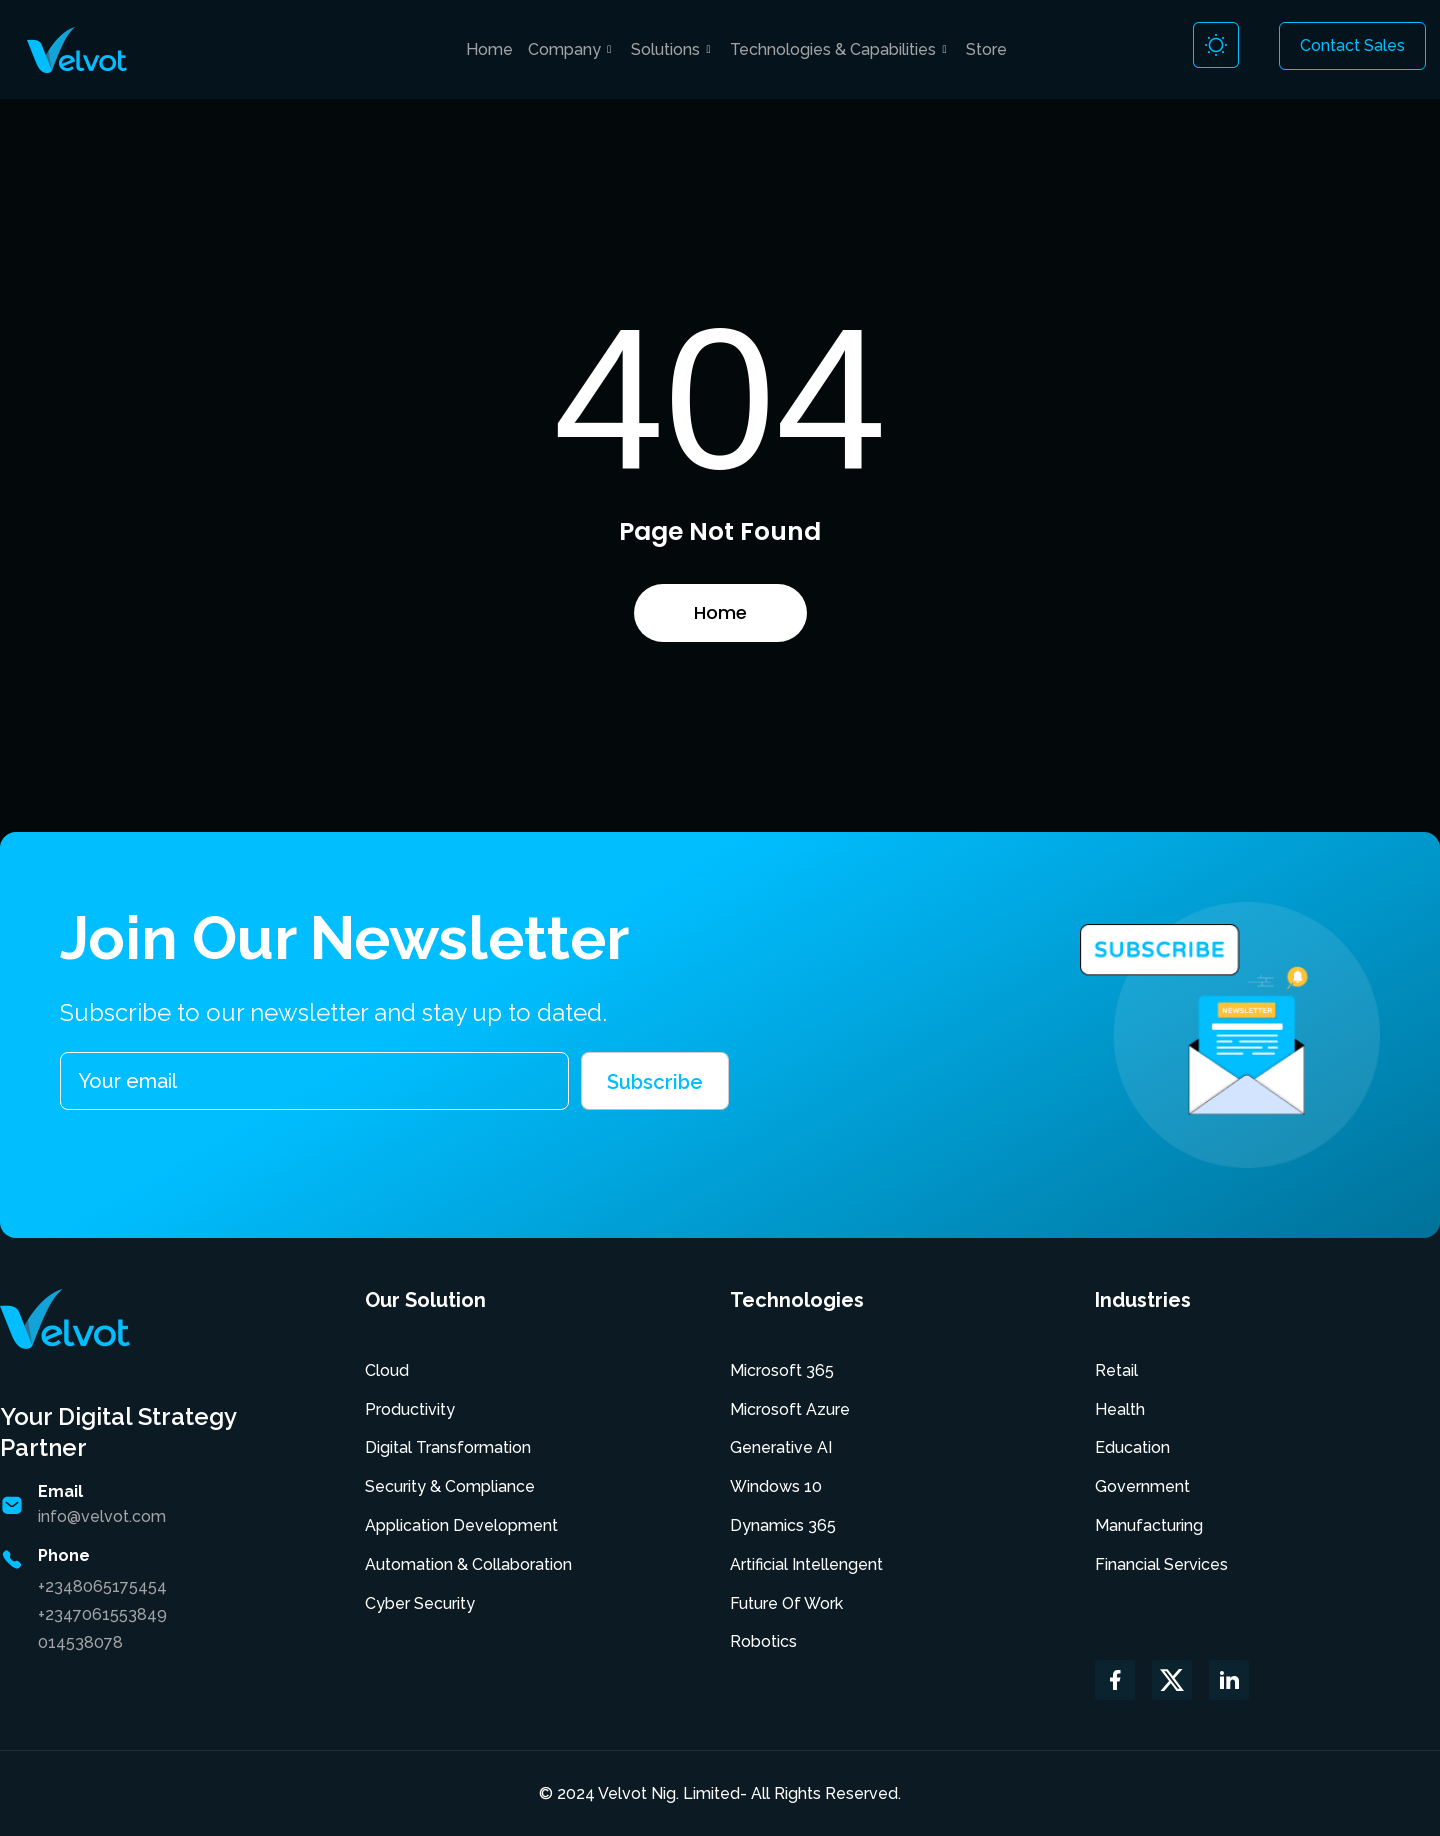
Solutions (673, 49)
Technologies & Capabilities (840, 49)
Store (986, 49)
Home (489, 49)
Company (572, 49)
